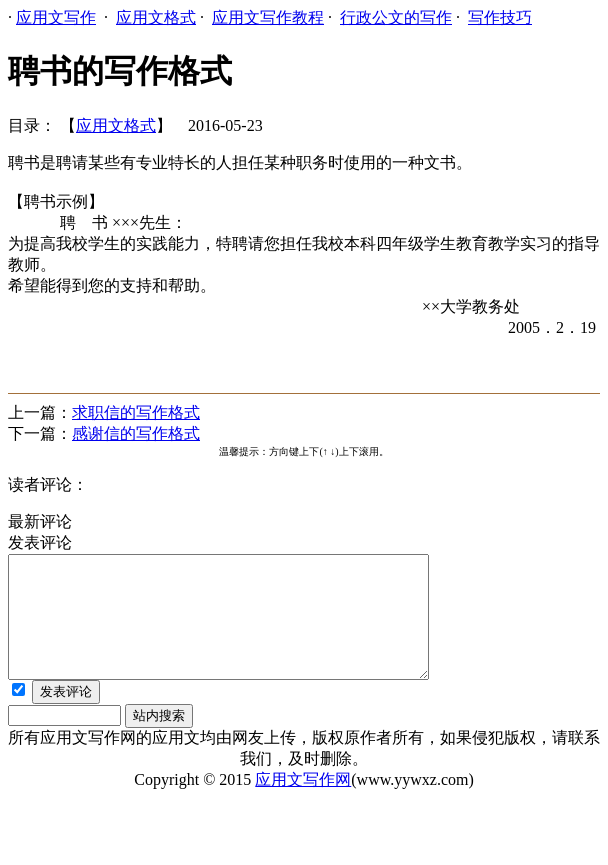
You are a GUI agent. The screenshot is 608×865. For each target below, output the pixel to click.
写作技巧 (500, 17)
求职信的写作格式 (136, 412)
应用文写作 (56, 17)
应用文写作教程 (268, 17)
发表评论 (66, 715)
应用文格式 (156, 17)
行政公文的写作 (396, 17)
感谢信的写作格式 (136, 433)
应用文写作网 (303, 803)
